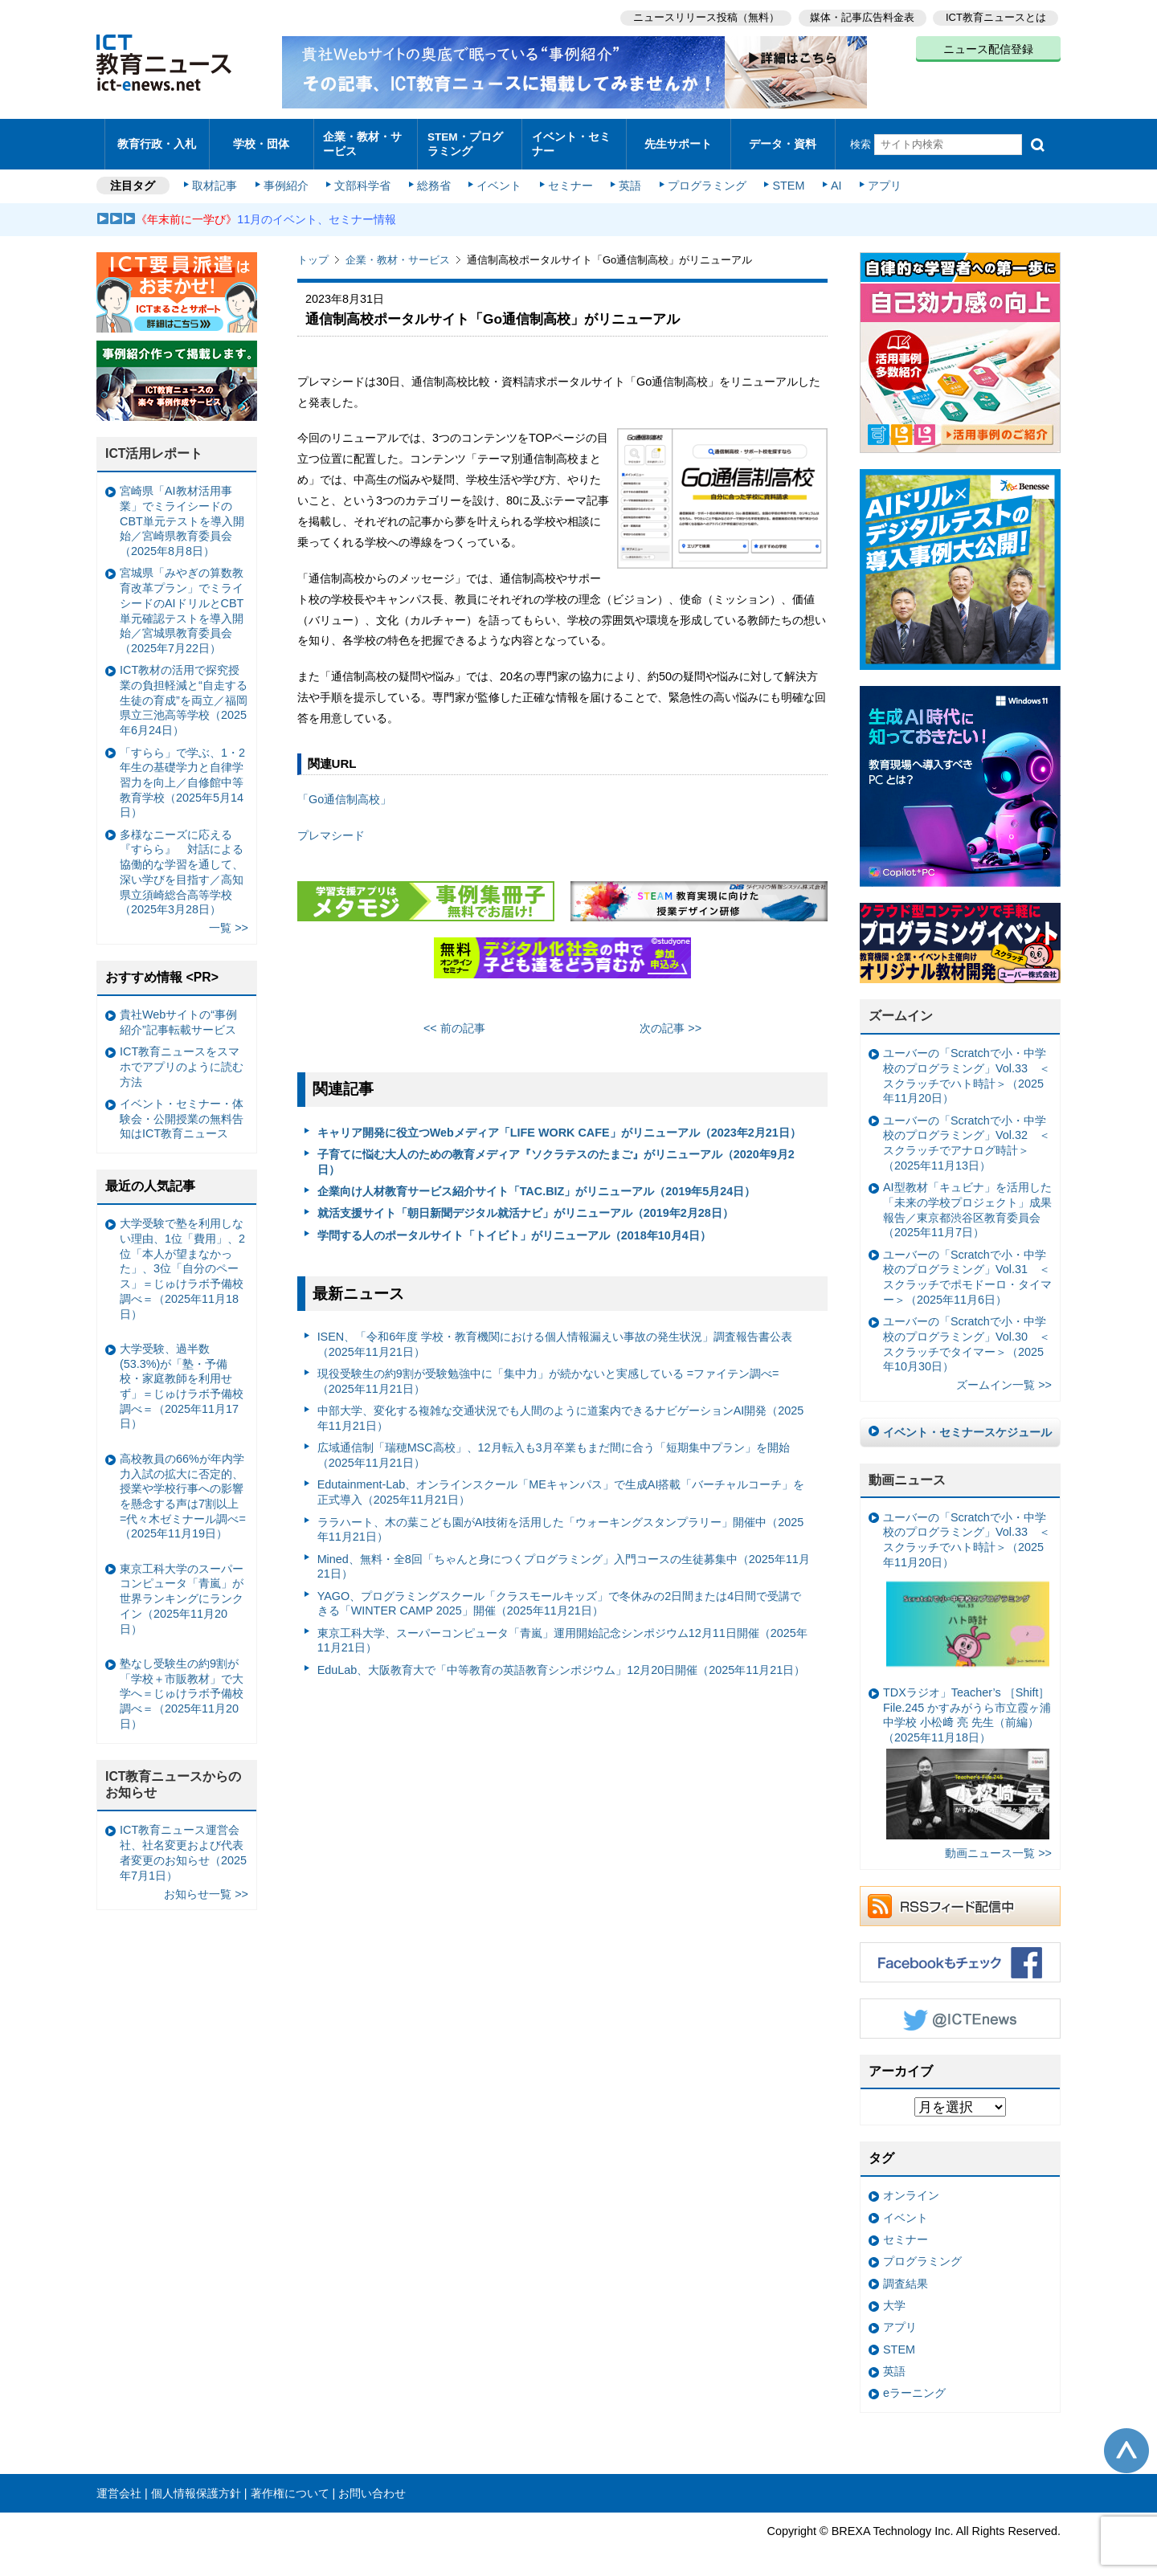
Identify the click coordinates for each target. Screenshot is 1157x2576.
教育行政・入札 (157, 140)
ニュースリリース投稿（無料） (704, 16)
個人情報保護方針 (196, 2485)
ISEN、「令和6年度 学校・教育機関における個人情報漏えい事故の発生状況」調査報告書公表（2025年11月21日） (555, 1337)
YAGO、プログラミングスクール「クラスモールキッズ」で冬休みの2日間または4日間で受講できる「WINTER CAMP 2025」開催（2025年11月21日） (559, 1596)
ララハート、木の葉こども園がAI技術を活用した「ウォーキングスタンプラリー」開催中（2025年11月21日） (560, 1522)
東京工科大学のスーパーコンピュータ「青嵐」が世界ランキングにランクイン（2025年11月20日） (181, 1590)
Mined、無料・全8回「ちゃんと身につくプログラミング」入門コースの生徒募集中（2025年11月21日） (563, 1559)
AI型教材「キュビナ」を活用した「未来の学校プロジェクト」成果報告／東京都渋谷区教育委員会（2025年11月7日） (967, 1202)
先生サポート (678, 140)
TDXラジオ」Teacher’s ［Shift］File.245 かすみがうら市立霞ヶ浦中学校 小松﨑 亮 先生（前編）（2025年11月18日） (967, 1754)
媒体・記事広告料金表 (861, 16)
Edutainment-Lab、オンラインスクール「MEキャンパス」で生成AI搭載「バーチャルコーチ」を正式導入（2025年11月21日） (561, 1485)
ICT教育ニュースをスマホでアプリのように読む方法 (181, 1059)
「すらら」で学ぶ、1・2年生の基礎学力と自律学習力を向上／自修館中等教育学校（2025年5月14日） (182, 774)
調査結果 (905, 2275)
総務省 (434, 178)
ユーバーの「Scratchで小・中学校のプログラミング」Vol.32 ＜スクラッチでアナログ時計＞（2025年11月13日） (966, 1135)
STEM (785, 178)
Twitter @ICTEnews (960, 2010)
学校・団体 (261, 140)
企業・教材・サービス (361, 140)
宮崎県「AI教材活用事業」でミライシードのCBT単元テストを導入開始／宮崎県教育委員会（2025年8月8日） (182, 513)
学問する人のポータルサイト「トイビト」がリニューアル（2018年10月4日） (514, 1227)
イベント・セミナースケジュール (967, 1425)
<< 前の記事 (454, 1020)
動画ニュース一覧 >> (998, 1845)
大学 (894, 2298)
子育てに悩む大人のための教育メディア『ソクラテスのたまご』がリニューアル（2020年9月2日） (556, 1154)
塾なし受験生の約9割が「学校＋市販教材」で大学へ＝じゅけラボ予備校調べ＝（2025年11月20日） (181, 1685)
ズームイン (901, 1008)
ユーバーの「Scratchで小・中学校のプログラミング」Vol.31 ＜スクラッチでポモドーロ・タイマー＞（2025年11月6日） (967, 1269)
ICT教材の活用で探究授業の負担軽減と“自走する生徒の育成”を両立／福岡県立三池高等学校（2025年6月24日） (183, 692)
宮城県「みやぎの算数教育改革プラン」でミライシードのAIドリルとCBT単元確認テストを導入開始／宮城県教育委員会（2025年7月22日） (181, 603)
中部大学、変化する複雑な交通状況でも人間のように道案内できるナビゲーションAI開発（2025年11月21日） (560, 1411)
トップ (313, 253)
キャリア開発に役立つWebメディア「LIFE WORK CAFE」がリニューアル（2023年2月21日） (559, 1124)
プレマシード (331, 828)
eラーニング (914, 2385)
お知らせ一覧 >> (206, 1886)
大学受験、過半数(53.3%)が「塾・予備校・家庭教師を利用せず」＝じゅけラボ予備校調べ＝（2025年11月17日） (181, 1378)
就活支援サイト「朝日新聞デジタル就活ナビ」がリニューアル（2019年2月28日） (525, 1205)
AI (831, 178)
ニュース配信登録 (988, 48)
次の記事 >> (670, 1020)
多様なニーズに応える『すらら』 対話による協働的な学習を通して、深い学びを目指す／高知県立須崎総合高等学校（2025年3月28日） (181, 864)
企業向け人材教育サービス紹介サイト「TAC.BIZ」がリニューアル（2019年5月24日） (536, 1183)
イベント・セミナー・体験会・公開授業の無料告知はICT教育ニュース (181, 1110)
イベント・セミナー (569, 140)
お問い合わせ (372, 2485)
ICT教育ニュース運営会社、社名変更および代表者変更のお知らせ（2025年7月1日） (183, 1845)
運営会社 (118, 2485)
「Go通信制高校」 (344, 792)
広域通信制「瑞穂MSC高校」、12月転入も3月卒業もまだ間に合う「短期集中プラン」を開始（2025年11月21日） (553, 1448)
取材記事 (216, 178)
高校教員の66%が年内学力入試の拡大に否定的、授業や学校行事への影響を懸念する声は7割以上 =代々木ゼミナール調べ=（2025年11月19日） (183, 1488)
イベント (498, 178)
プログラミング (703, 178)
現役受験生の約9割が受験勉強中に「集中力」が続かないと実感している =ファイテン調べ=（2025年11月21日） (548, 1374)
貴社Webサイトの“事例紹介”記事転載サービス (178, 1014)
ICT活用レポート (154, 446)
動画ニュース (907, 1472)
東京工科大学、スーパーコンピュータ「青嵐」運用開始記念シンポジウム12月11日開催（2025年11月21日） (562, 1633)
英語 (628, 178)
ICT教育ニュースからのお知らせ (173, 1777)
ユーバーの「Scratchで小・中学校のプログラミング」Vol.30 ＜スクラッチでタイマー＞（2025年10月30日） (966, 1337)
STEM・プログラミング (470, 140)
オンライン (911, 2188)
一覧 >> (228, 920)
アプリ (880, 178)
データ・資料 (782, 140)
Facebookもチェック (960, 1954)
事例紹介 (287, 178)
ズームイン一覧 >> (1004, 1377)
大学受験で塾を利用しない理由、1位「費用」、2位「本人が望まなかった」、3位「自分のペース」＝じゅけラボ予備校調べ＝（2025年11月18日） (182, 1261)
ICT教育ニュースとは (996, 16)
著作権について (290, 2485)
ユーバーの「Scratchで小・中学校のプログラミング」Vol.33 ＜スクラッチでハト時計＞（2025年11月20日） (966, 1068)
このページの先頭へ (1126, 2442)
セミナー (568, 178)
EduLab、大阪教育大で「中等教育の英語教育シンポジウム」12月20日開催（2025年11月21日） (561, 1661)
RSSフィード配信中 (960, 1898)
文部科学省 (363, 178)
